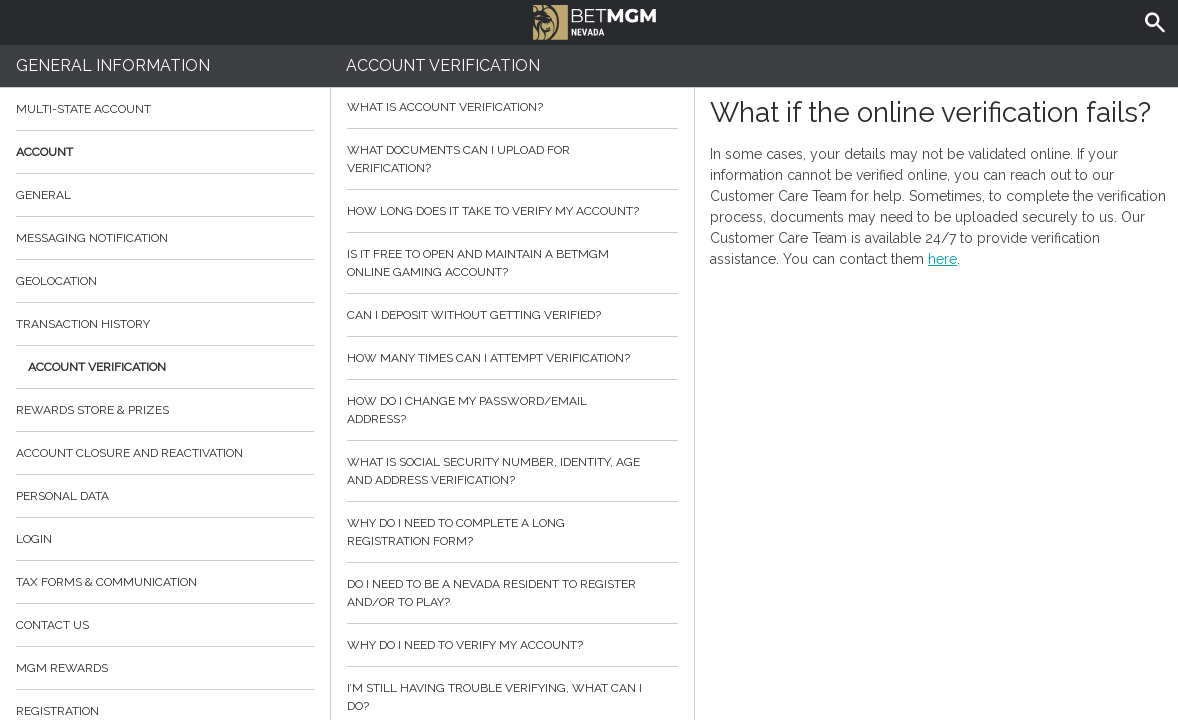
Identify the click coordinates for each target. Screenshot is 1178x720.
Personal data (62, 496)
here (942, 259)
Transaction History (83, 324)
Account (165, 152)
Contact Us (165, 625)
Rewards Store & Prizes (92, 410)
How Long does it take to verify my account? (512, 211)
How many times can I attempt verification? (512, 358)
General (43, 195)
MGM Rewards (62, 668)
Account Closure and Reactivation (129, 453)
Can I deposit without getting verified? (512, 315)
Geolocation (56, 281)
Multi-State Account (83, 109)
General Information (113, 65)
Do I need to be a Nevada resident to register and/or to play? (512, 593)
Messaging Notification (92, 238)
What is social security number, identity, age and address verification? (512, 471)
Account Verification (97, 367)
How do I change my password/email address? (512, 410)
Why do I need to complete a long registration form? (512, 532)
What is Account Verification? (512, 107)
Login (34, 539)
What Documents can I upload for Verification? (512, 159)
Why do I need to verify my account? (512, 645)
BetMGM (594, 20)
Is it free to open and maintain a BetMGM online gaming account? (512, 263)
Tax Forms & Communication (165, 582)
